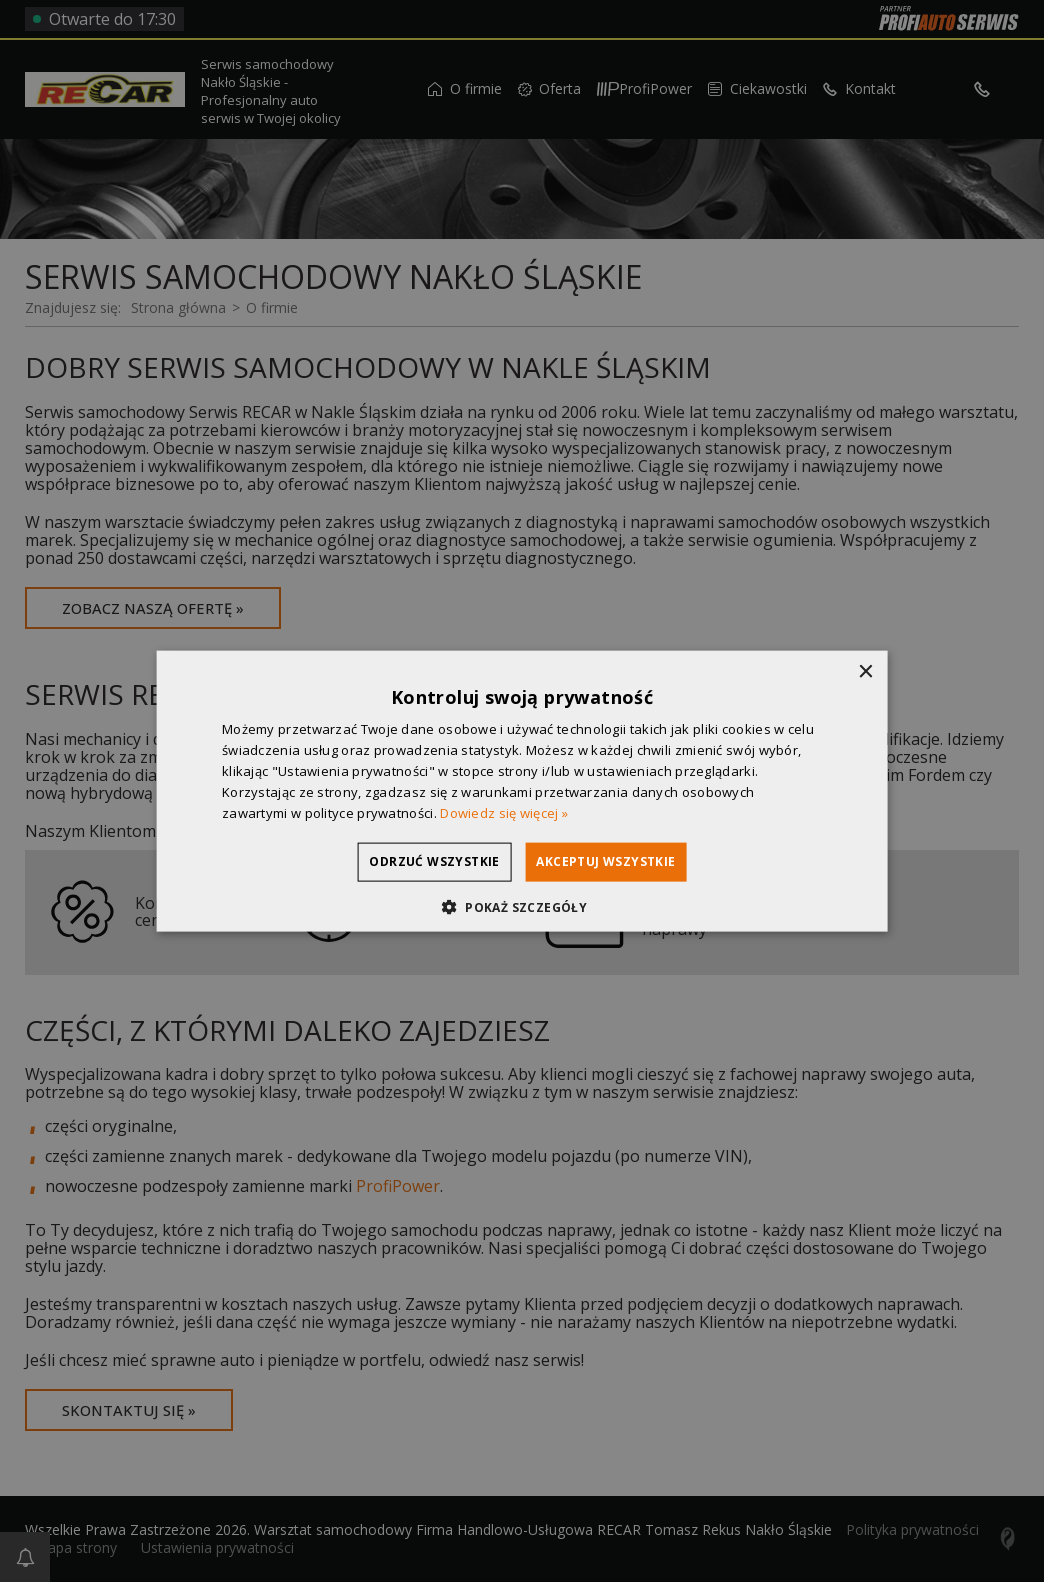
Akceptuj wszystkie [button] (625, 861)
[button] (522, 906)
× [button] (864, 672)
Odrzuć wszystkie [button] (415, 861)
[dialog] (522, 791)
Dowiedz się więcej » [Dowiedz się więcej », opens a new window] (504, 812)
